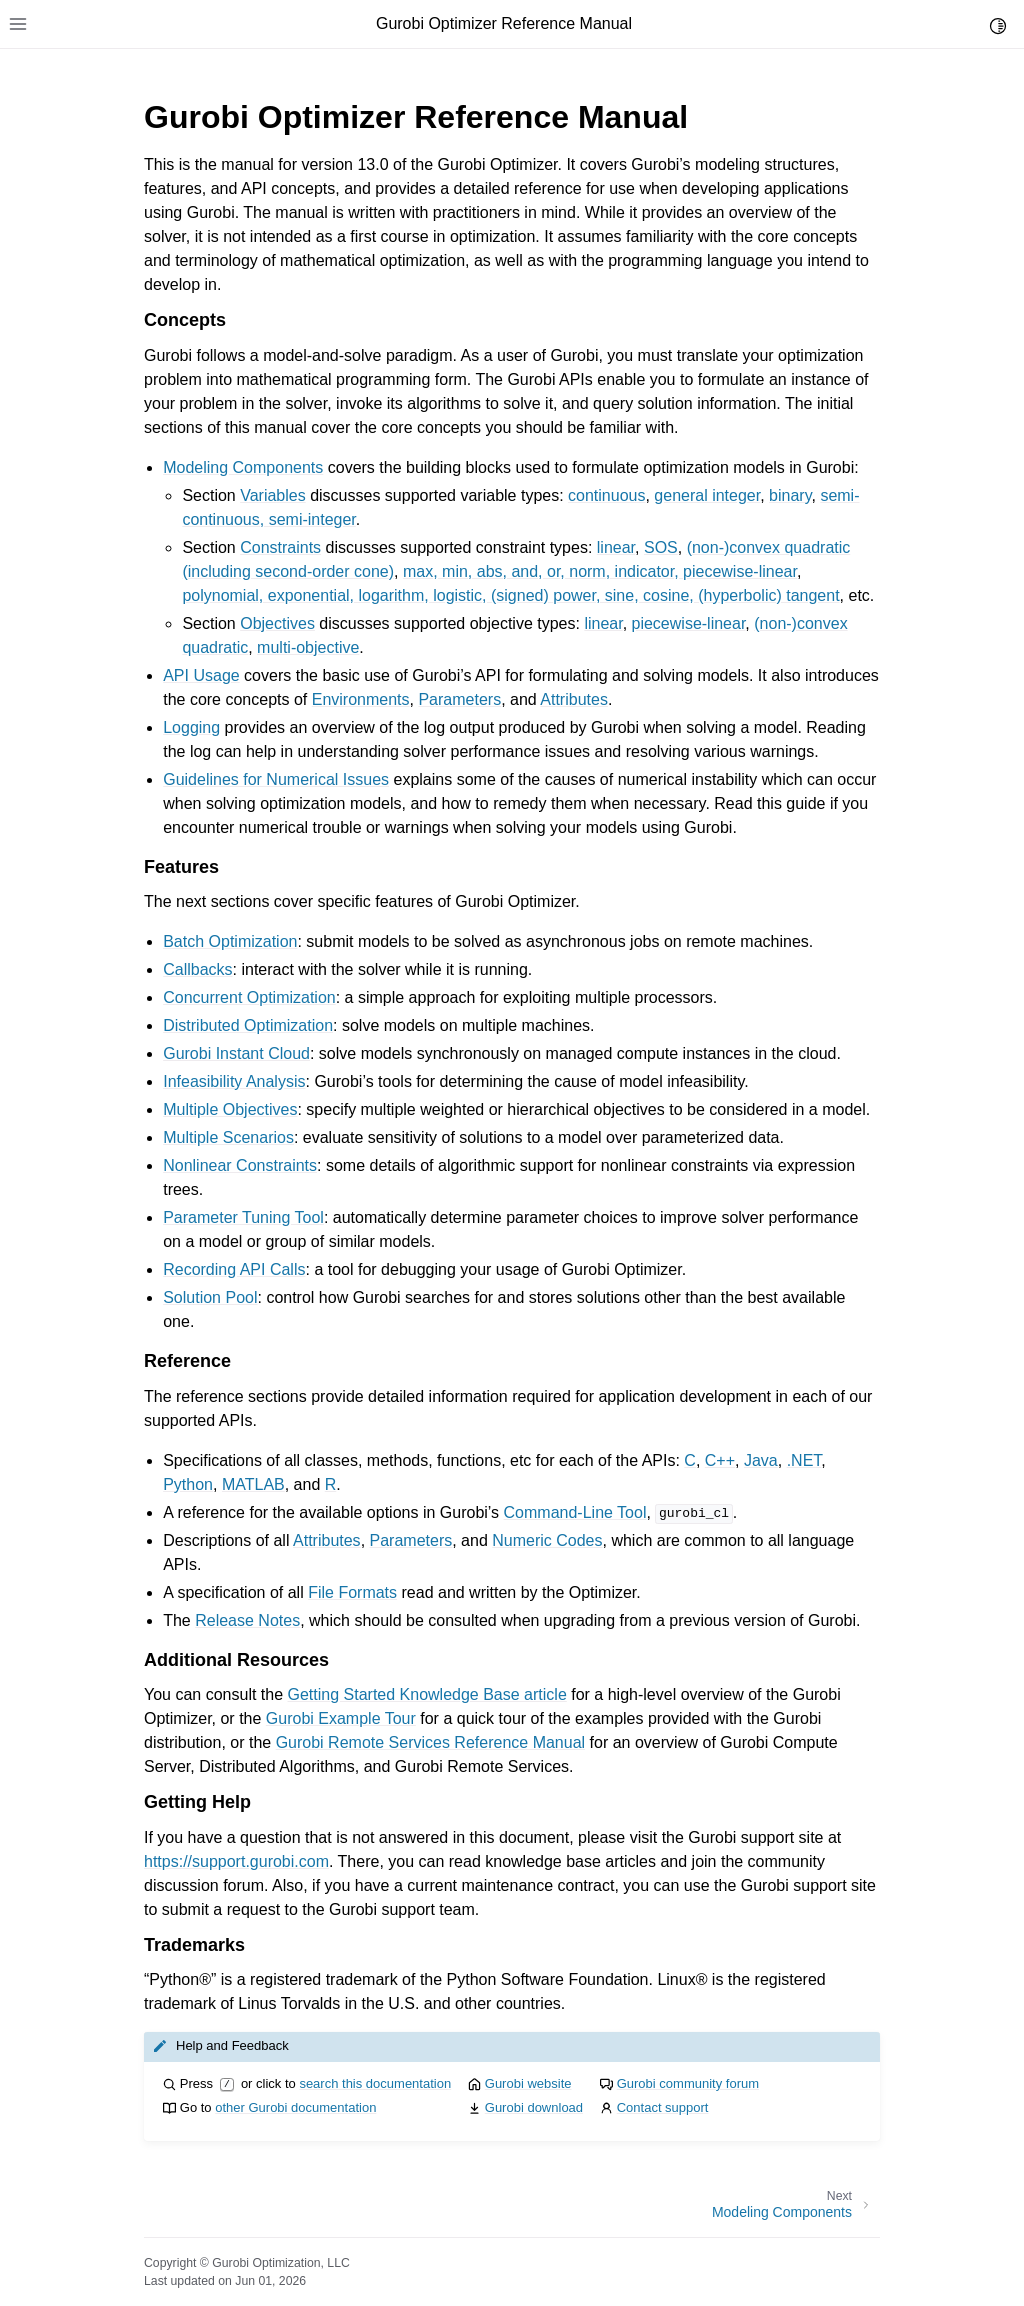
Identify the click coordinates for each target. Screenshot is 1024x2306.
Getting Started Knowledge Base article (427, 1694)
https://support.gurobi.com (236, 1861)
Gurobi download (534, 2107)
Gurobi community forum (688, 2083)
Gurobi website (528, 2083)
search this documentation (375, 2083)
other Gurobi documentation (295, 2107)
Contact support (663, 2107)
